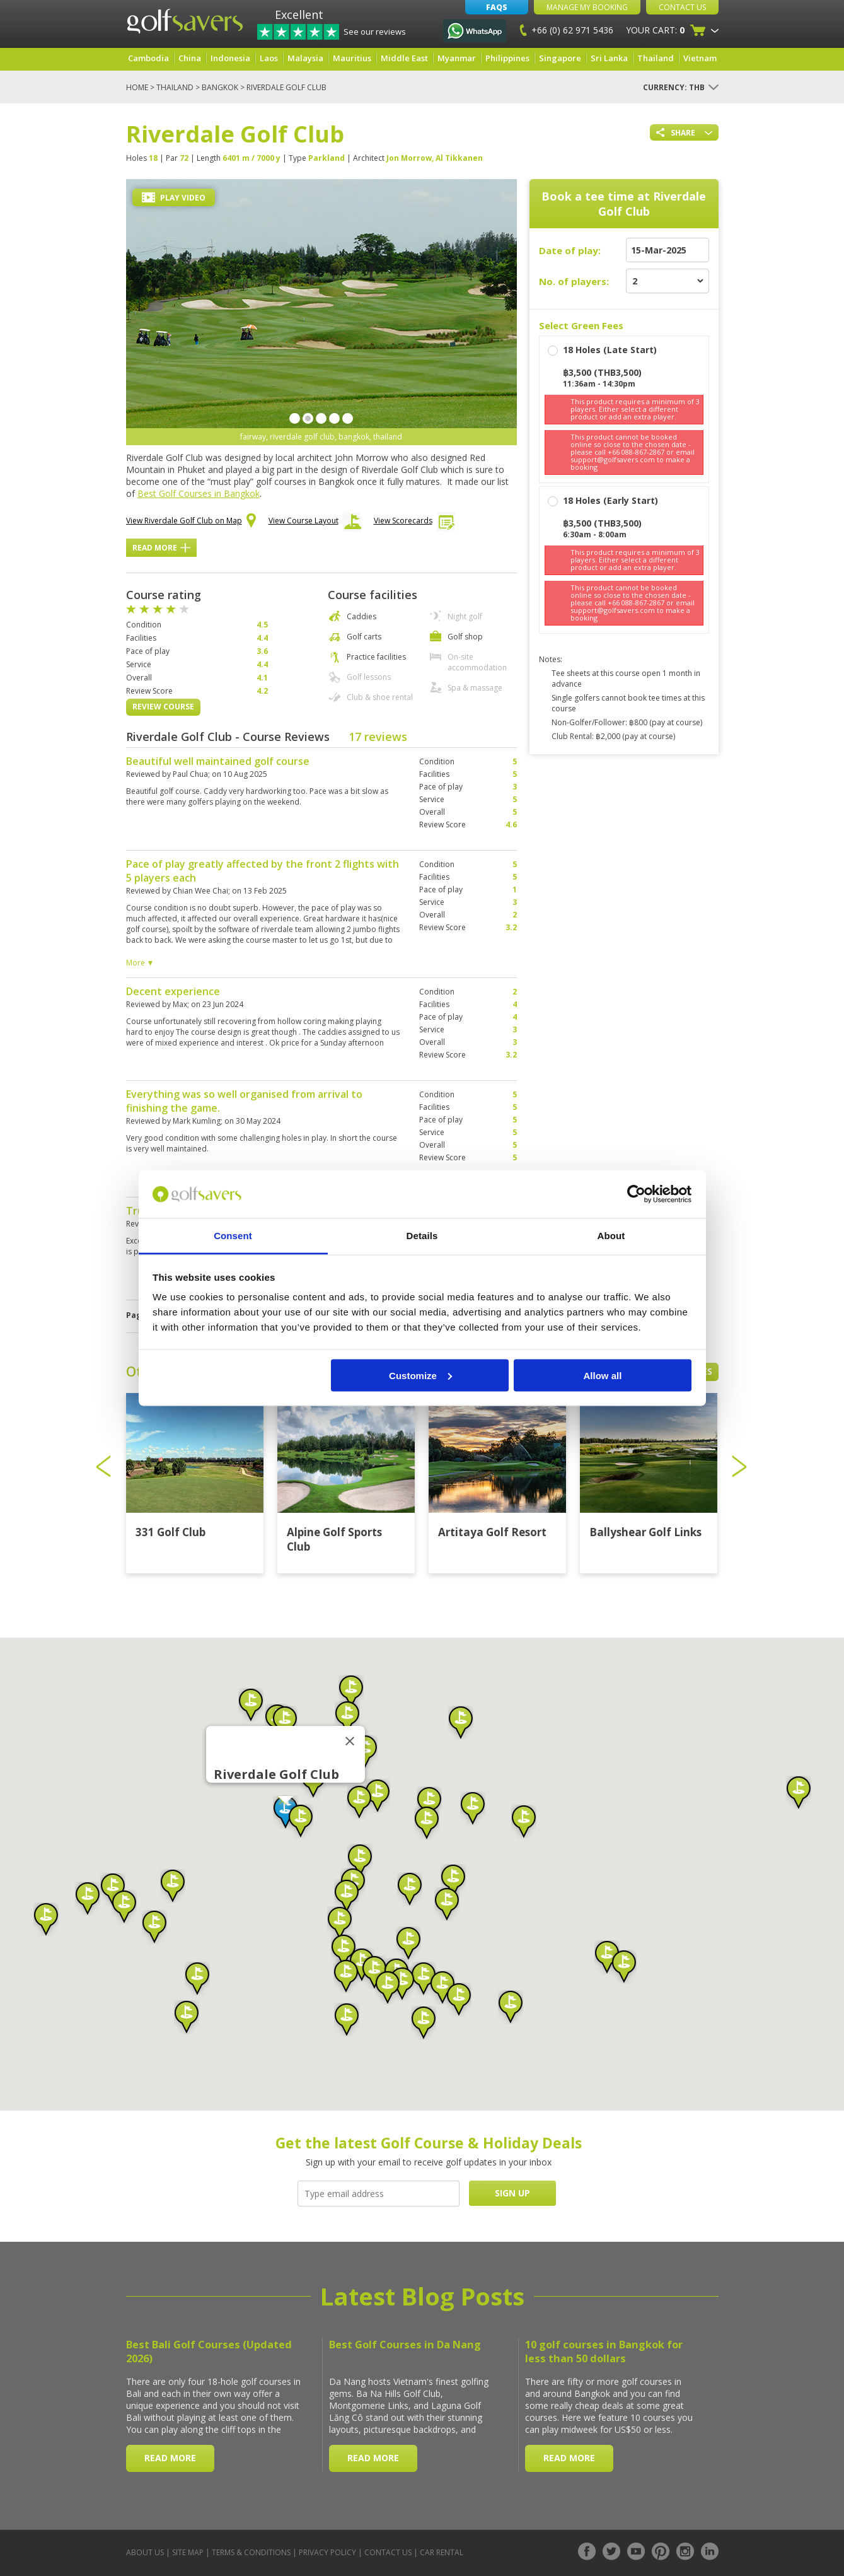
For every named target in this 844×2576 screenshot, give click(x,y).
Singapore (560, 58)
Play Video (173, 197)
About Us (145, 2552)
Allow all (603, 1375)
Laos (269, 58)
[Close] (350, 1741)
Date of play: (570, 250)
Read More (161, 547)
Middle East (404, 58)
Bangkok (220, 87)
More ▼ (140, 962)
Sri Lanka (609, 58)
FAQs (496, 7)
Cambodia (148, 58)
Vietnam (700, 58)
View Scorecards (414, 523)
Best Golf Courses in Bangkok (198, 493)
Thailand (655, 58)
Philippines (507, 58)
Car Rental (441, 2552)
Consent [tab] (233, 1235)
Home (137, 87)
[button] (285, 1812)
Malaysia (305, 58)
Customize (420, 1375)
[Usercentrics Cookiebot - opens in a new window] (636, 1193)
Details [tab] (422, 1235)
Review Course (163, 706)
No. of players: (574, 281)
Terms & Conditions (251, 2552)
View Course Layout (315, 524)
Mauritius (352, 58)
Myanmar (456, 58)
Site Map (188, 2552)
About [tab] (611, 1235)
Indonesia (230, 58)
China (189, 58)
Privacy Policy (327, 2552)
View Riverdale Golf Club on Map (191, 521)
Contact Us (682, 7)
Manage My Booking (587, 7)
